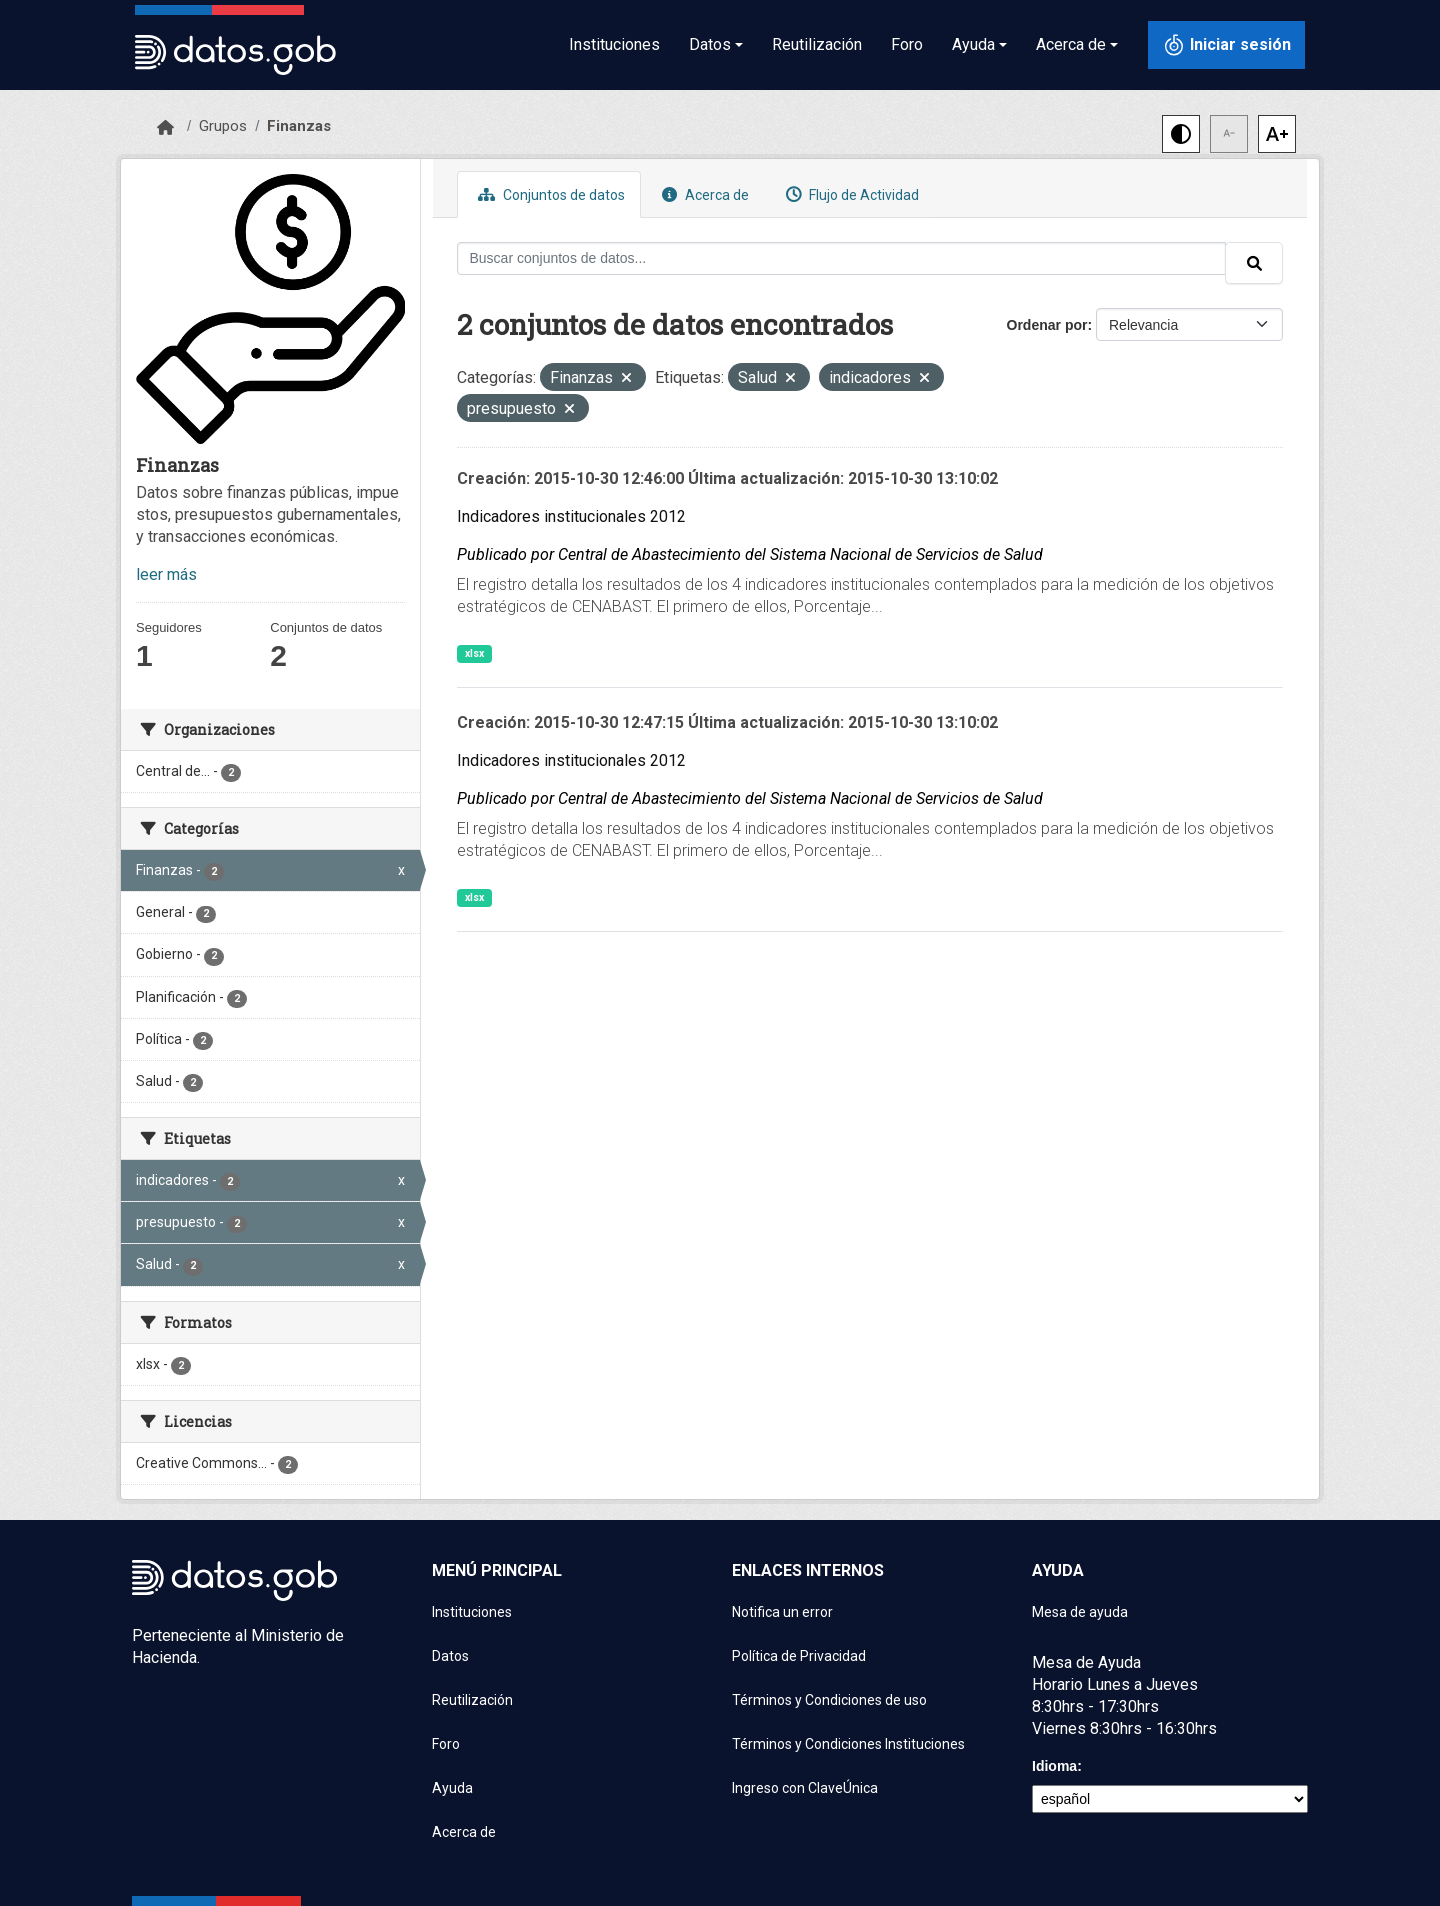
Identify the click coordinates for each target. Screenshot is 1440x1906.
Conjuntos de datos (549, 194)
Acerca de (703, 194)
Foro (907, 44)
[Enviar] (1254, 263)
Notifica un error (782, 1612)
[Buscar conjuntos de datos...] (842, 258)
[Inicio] (165, 128)
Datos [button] (710, 44)
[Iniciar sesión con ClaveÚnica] (1226, 45)
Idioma (1054, 1766)
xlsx (474, 653)
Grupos (223, 126)
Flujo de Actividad (850, 194)
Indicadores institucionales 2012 (571, 516)
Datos (450, 1656)
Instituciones (614, 44)
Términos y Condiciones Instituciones (848, 1744)
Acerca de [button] (1071, 44)
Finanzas (299, 126)
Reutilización (817, 44)
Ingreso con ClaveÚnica (805, 1788)
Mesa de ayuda (1080, 1612)
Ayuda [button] (973, 44)
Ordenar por (1047, 325)
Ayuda (452, 1788)
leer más (166, 574)
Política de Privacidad (799, 1656)
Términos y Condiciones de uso (829, 1700)
